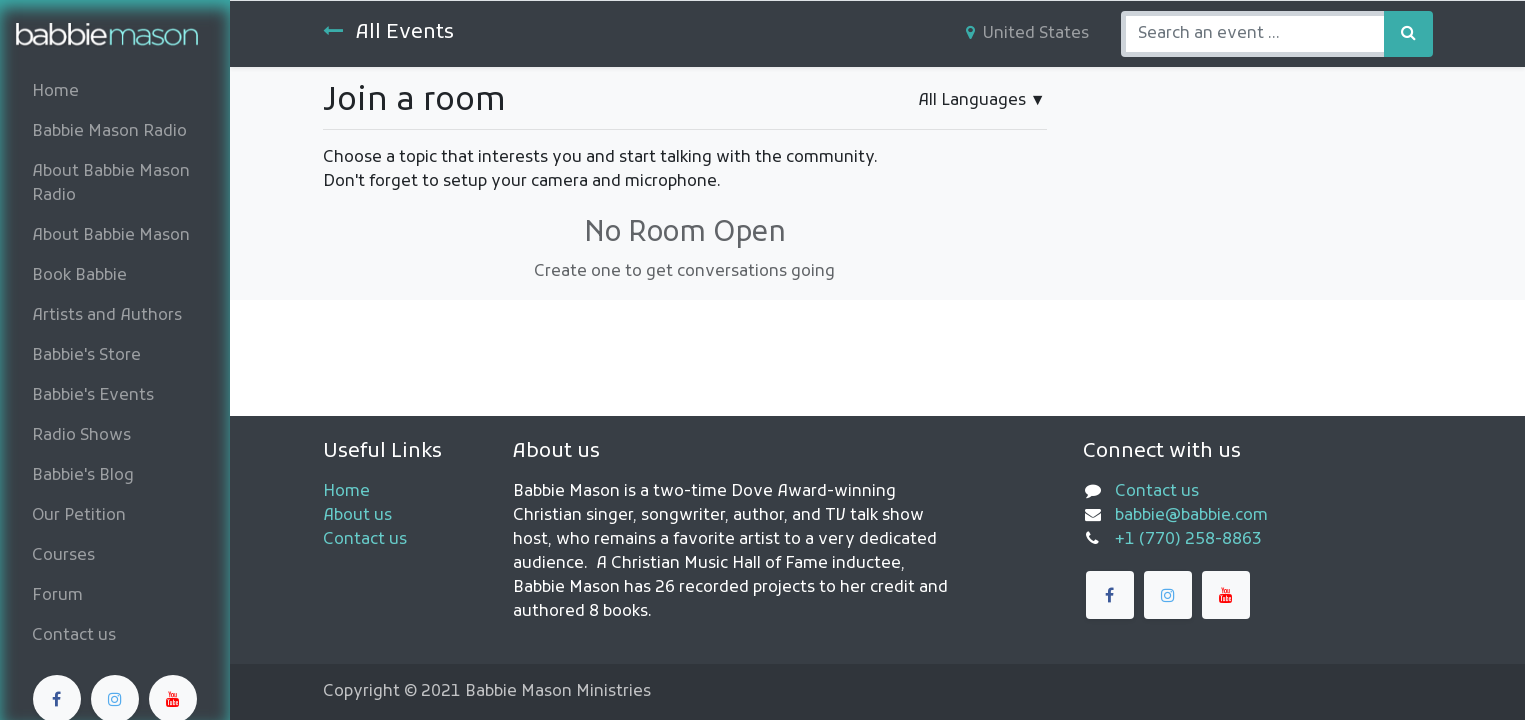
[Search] (1408, 34)
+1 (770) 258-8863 (1188, 540)
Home (346, 492)
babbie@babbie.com (1191, 516)
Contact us (365, 540)
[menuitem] (115, 92)
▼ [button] (982, 101)
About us (357, 516)
